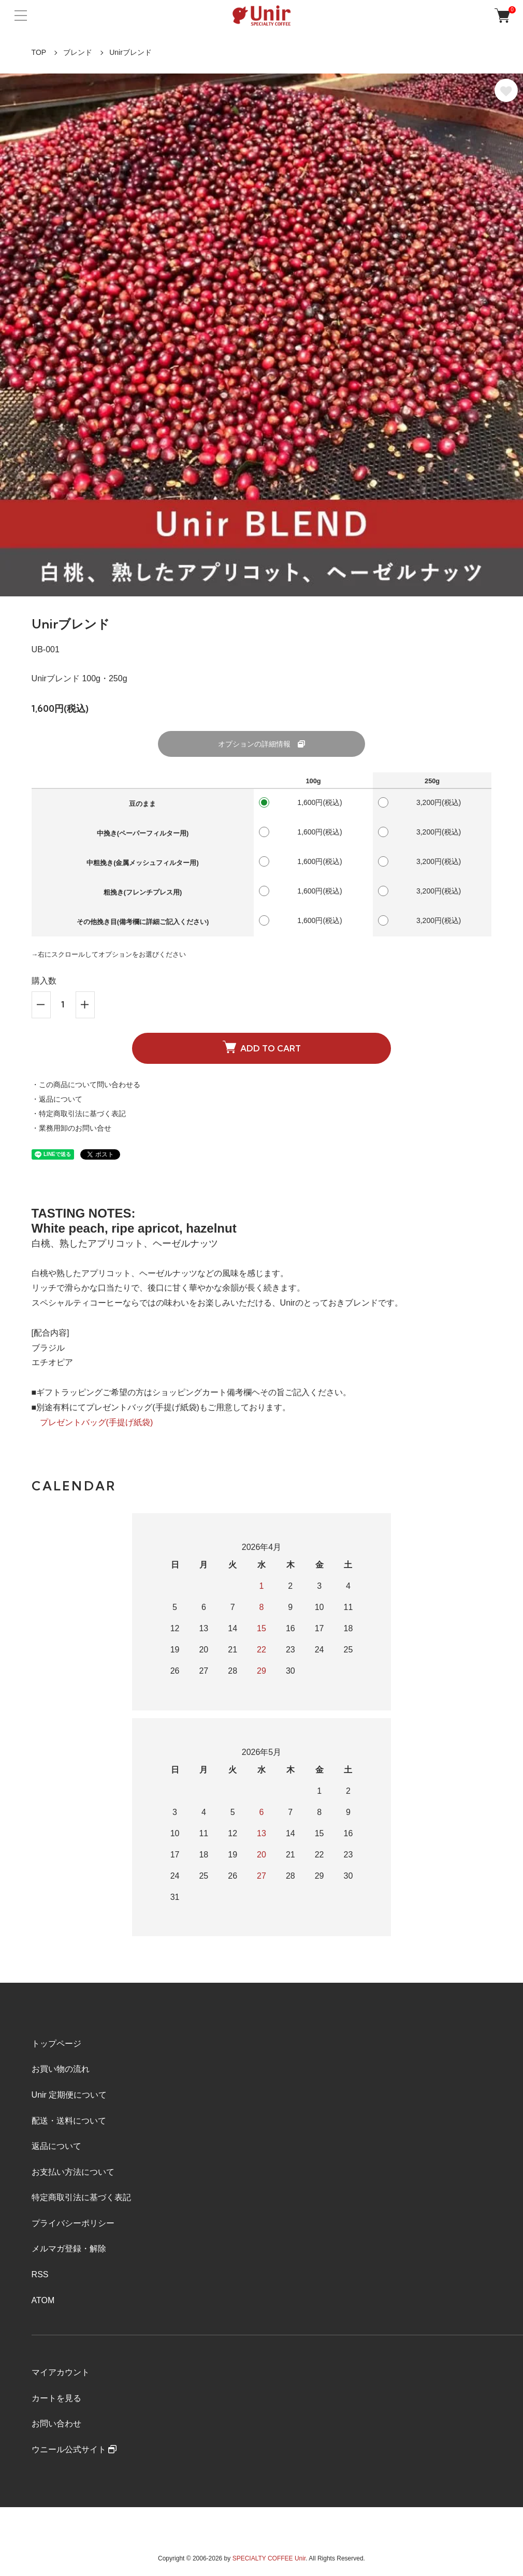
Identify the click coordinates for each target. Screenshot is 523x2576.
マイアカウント (61, 2372)
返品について (56, 2146)
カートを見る (56, 2398)
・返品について (57, 1099)
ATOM (43, 2300)
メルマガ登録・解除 (69, 2248)
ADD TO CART (262, 1047)
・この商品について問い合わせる (86, 1084)
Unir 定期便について (69, 2094)
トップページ (56, 2043)
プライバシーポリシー (73, 2223)
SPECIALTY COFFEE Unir (269, 2558)
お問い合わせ (56, 2423)
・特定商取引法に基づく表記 (79, 1113)
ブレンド (77, 52)
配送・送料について (69, 2120)
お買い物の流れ (61, 2069)
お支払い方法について (73, 2172)
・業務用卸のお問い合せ (71, 1128)
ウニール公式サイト (74, 2449)
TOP (39, 52)
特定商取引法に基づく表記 (81, 2197)
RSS (40, 2274)
